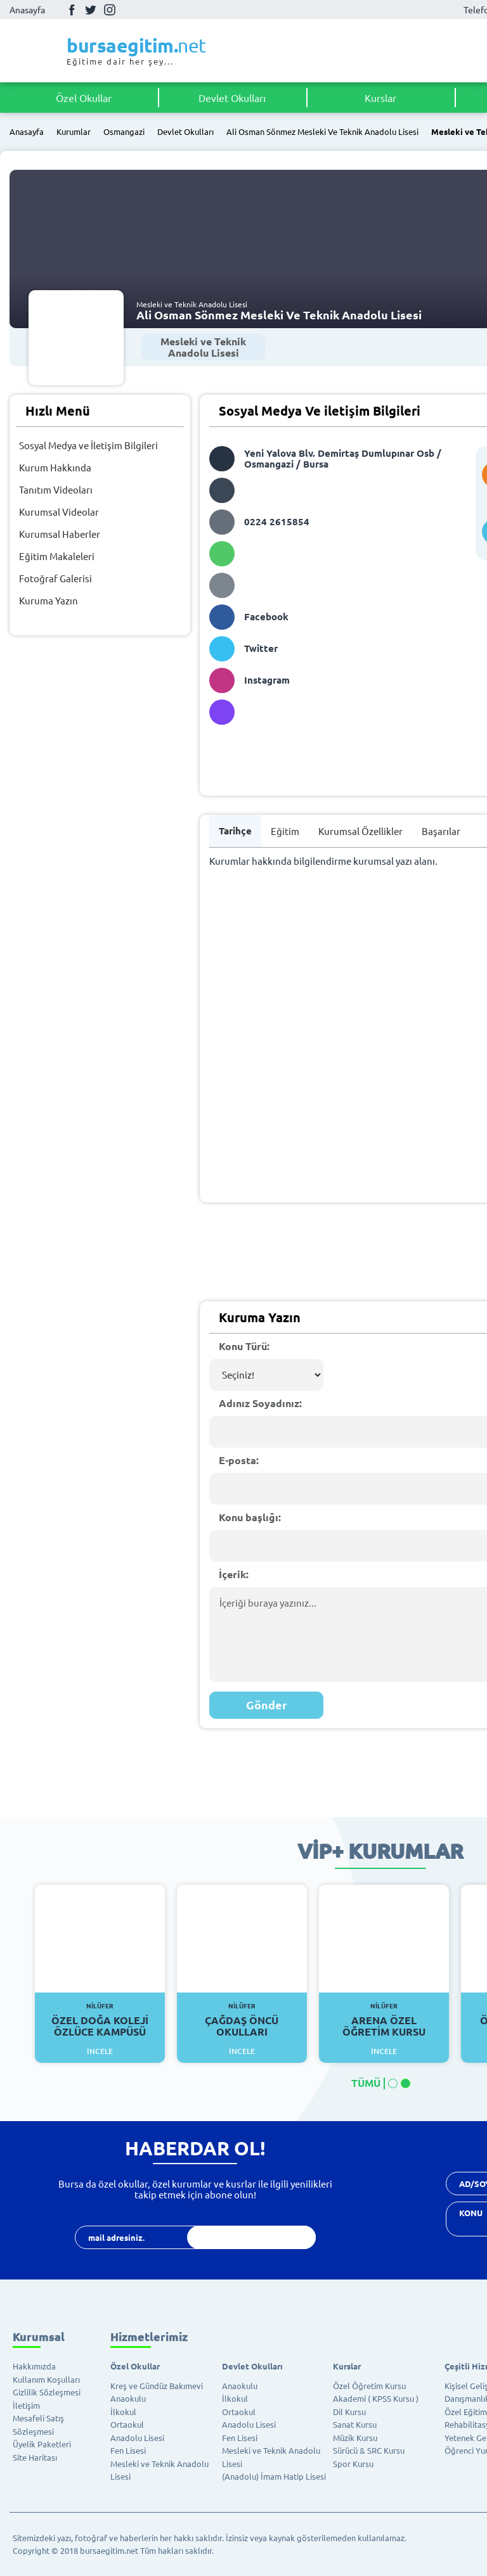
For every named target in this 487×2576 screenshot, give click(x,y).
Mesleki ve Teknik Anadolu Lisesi (203, 347)
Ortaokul (127, 2424)
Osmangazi (124, 132)
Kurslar (380, 97)
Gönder (266, 1704)
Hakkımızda (34, 2366)
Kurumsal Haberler (59, 533)
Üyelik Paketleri (42, 2444)
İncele (100, 2051)
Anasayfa (27, 9)
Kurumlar (73, 132)
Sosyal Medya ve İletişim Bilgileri (88, 445)
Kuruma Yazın (48, 600)
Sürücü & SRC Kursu (369, 2450)
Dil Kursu (349, 2411)
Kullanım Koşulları (46, 2379)
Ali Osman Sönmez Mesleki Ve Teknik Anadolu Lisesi (322, 132)
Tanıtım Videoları (56, 489)
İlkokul (123, 2411)
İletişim (26, 2405)
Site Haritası (35, 2457)
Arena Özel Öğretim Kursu (383, 2020)
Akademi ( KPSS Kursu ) (376, 2398)
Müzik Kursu (355, 2437)
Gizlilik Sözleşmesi (47, 2392)
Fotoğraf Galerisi (55, 578)
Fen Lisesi (128, 2450)
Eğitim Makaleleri (56, 556)
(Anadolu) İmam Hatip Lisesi (274, 2476)
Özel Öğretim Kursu (369, 2385)
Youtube (128, 10)
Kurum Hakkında (55, 467)
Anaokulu (128, 2398)
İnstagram (109, 9)
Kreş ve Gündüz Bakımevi (156, 2385)
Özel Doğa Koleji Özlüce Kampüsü (99, 2020)
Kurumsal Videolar (59, 511)
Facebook (71, 9)
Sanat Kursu (355, 2424)
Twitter (90, 9)
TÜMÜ (365, 2083)
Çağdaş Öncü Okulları (241, 2020)
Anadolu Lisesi (137, 2437)
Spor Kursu (353, 2463)
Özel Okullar (84, 97)
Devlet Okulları (232, 97)
